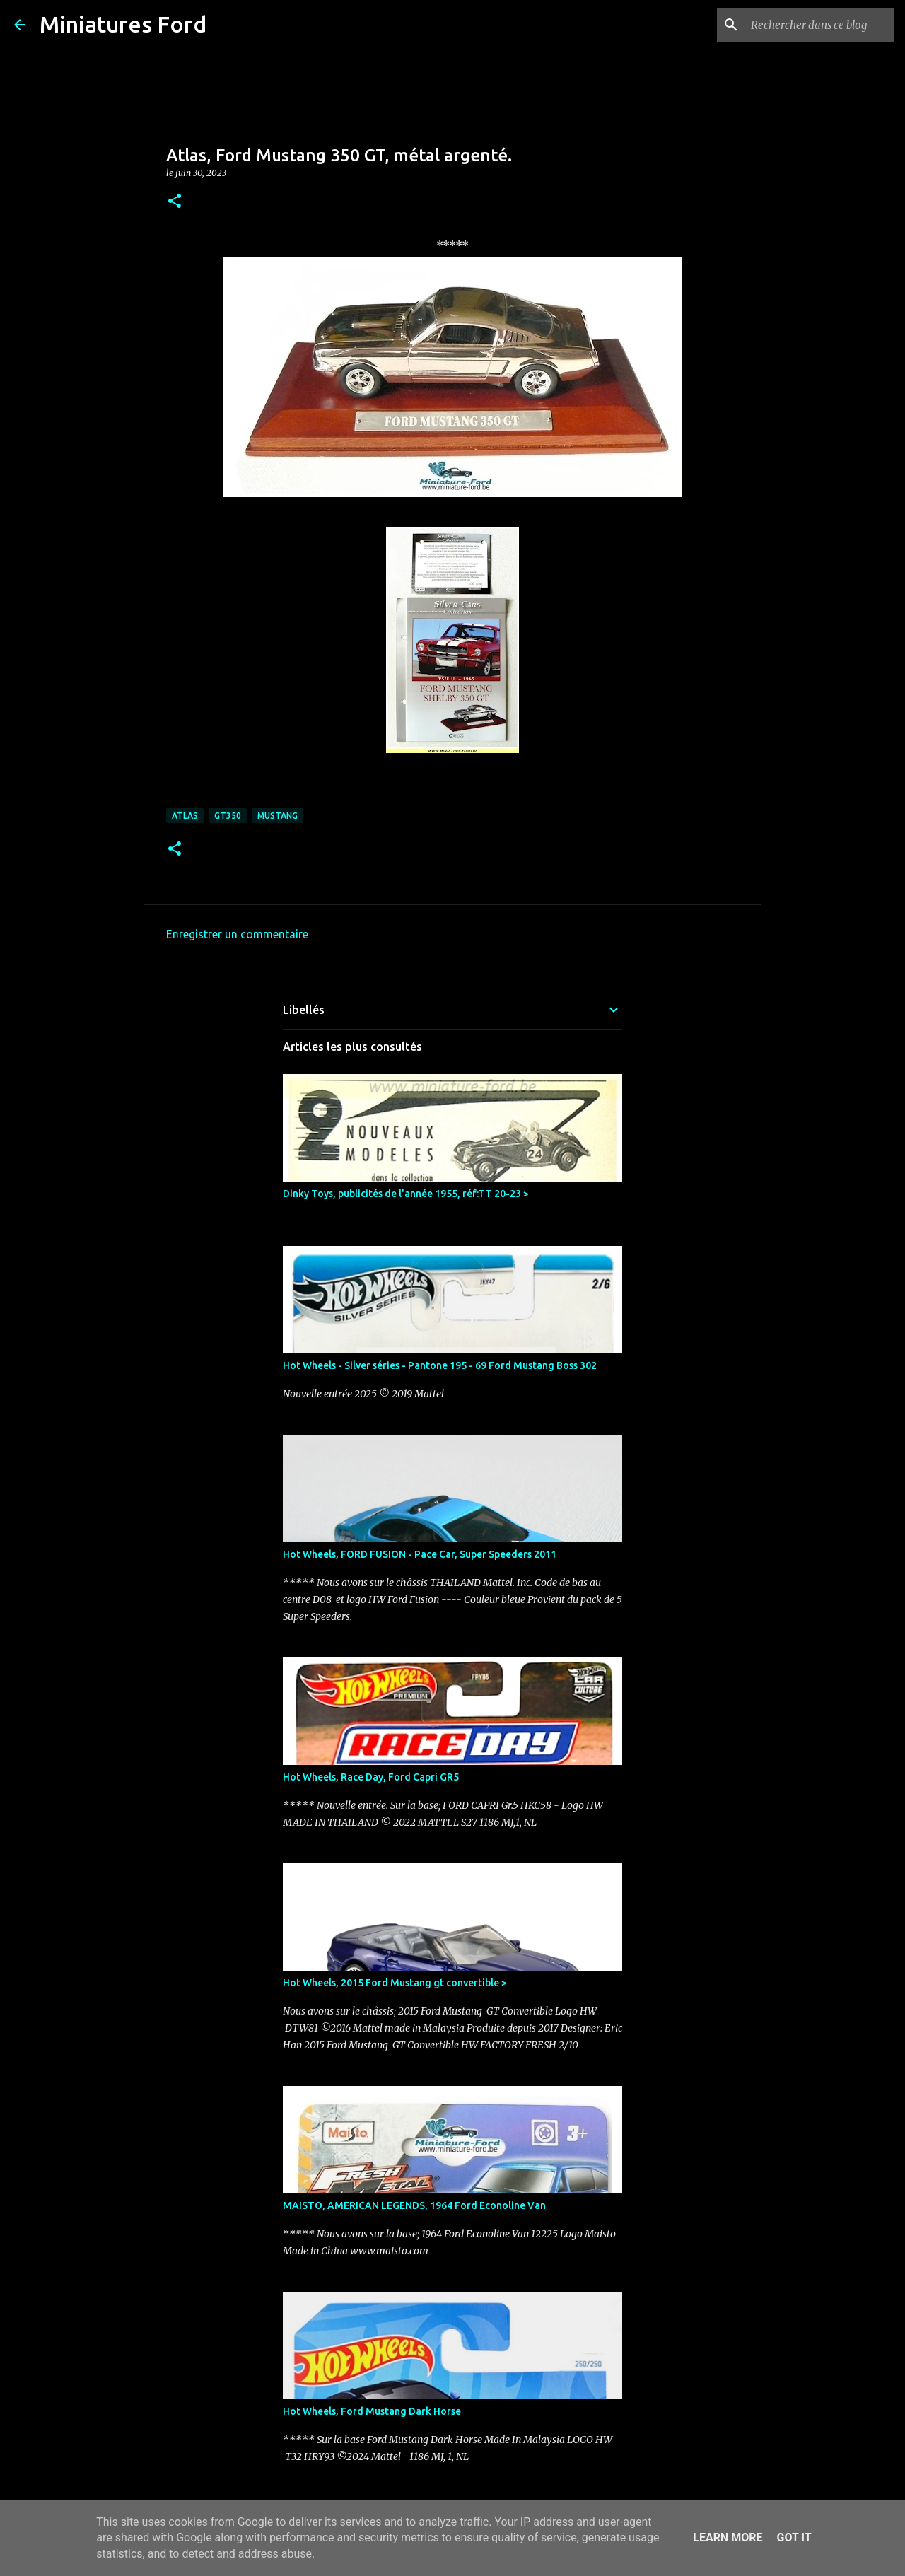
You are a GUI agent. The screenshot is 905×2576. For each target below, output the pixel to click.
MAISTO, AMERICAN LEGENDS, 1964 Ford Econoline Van (414, 2205)
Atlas (185, 815)
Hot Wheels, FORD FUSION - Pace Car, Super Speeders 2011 (419, 1554)
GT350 (227, 815)
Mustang (277, 815)
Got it (793, 2537)
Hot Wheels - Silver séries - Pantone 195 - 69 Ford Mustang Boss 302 (440, 1365)
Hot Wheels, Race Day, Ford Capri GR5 (371, 1777)
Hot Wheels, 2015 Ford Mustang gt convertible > (395, 1982)
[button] (174, 201)
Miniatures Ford (123, 24)
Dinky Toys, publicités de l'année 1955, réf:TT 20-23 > (406, 1193)
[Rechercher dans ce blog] (819, 25)
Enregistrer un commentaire (237, 934)
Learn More (727, 2537)
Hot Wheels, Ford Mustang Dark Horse (372, 2411)
